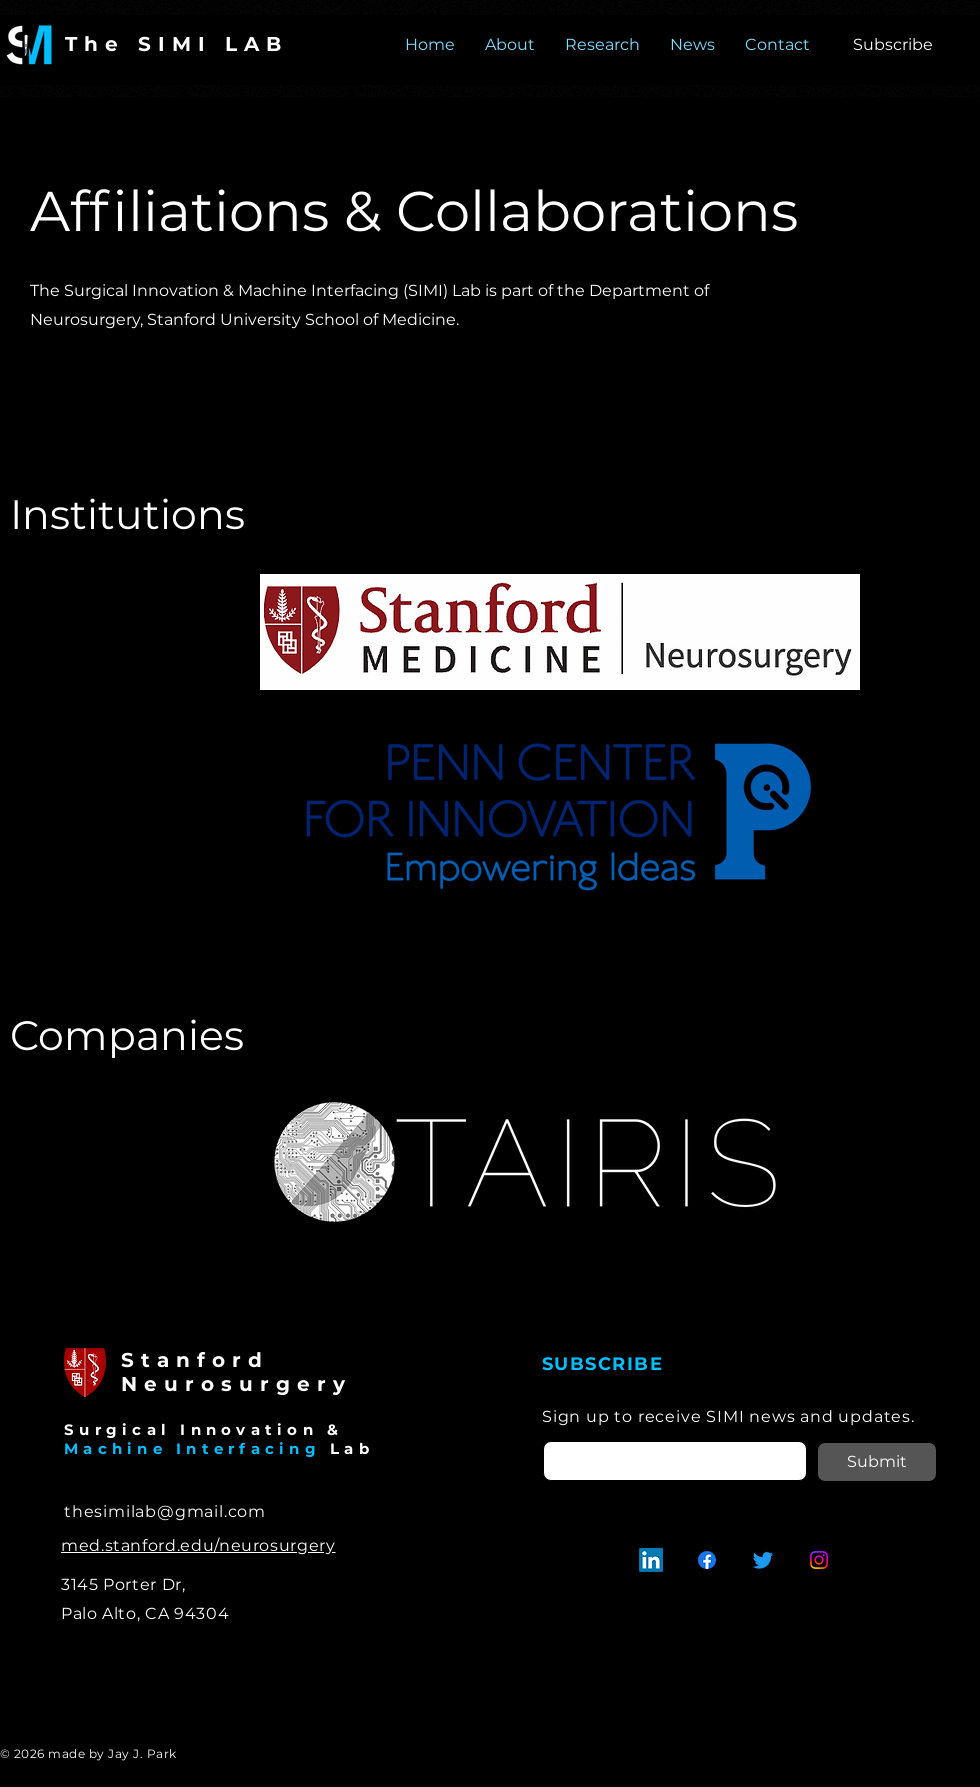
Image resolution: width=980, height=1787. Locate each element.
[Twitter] (763, 1560)
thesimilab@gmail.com (165, 1511)
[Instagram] (819, 1560)
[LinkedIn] (651, 1560)
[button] (893, 45)
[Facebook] (707, 1560)
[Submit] (877, 1462)
